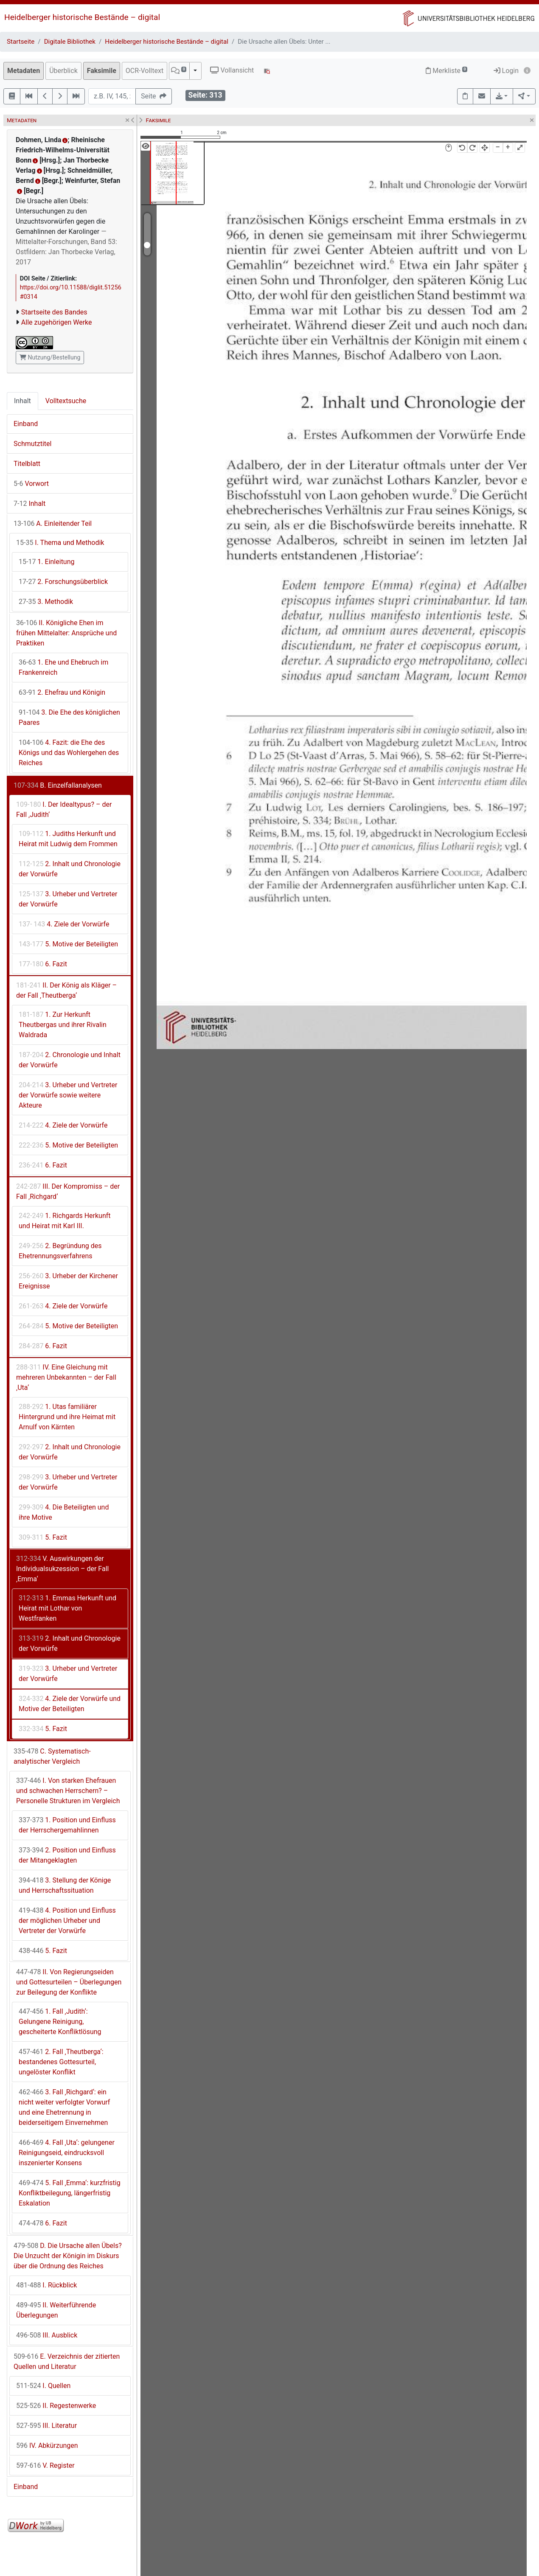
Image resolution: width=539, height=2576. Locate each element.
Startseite (20, 41)
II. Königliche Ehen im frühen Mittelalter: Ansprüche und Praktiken (66, 633)
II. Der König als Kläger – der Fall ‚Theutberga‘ (66, 990)
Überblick (63, 71)
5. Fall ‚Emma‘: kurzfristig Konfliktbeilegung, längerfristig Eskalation (70, 2193)
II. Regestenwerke (56, 2406)
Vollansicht (232, 70)
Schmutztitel (32, 444)
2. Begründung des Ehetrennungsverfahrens (60, 1251)
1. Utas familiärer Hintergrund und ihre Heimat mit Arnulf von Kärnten (67, 1417)
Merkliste (446, 71)
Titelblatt (27, 464)
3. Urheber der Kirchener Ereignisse (68, 1281)
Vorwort (31, 484)
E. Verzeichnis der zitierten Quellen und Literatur (67, 2361)
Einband (26, 424)
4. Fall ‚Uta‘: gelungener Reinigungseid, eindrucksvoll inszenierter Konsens (67, 2152)
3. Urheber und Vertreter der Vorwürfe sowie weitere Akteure (68, 1095)
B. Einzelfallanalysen (58, 785)
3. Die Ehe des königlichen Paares (69, 717)
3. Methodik (46, 602)
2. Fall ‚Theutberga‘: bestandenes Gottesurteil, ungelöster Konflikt (61, 2062)
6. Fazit (43, 964)
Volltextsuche (65, 401)
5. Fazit (43, 1537)
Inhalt (22, 401)
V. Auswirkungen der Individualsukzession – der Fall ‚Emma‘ (62, 1569)
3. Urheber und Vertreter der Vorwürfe (68, 899)
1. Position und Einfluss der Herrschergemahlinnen (67, 1825)
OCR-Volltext (144, 71)
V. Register (45, 2465)
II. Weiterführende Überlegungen (56, 2310)
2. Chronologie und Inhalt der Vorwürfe (70, 1060)
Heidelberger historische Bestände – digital (82, 17)
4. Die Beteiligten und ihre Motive (64, 1512)
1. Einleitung (47, 562)
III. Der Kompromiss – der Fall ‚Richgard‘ (68, 1191)
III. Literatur (46, 2426)
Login (506, 71)
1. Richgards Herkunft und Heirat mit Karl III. (65, 1221)
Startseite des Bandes (54, 312)
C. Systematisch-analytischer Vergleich (52, 1756)
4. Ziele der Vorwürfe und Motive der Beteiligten (70, 1704)
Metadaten (23, 71)
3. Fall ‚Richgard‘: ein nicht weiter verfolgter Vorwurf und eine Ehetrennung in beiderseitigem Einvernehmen (64, 2107)
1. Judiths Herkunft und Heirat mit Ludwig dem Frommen (68, 839)
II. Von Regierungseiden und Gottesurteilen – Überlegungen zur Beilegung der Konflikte (68, 1982)
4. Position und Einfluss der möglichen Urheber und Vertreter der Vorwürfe (67, 1920)
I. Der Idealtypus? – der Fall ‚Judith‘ (64, 809)
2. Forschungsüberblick (63, 582)
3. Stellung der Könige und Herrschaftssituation (65, 1885)
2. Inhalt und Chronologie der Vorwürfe (70, 869)
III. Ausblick (46, 2335)
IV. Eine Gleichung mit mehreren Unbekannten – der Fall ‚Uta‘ (66, 1377)
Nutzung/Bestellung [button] (50, 357)
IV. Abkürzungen (47, 2445)
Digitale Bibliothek (69, 41)
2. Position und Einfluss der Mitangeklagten (67, 1855)
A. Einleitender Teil (53, 523)
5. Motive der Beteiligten (68, 944)
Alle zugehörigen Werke (56, 322)
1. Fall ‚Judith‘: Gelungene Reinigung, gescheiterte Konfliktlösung (60, 2021)
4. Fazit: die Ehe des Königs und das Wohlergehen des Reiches (69, 752)
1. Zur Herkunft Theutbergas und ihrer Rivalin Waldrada (63, 1024)
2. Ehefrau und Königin (62, 692)
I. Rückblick (46, 2285)
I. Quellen (43, 2386)
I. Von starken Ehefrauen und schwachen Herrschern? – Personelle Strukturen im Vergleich (68, 1790)
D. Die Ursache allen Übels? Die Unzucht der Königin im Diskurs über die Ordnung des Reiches (68, 2256)
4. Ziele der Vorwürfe (64, 924)
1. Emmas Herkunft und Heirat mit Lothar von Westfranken (67, 1608)
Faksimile (101, 71)
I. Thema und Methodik (60, 543)
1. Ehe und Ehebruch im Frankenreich (63, 667)
